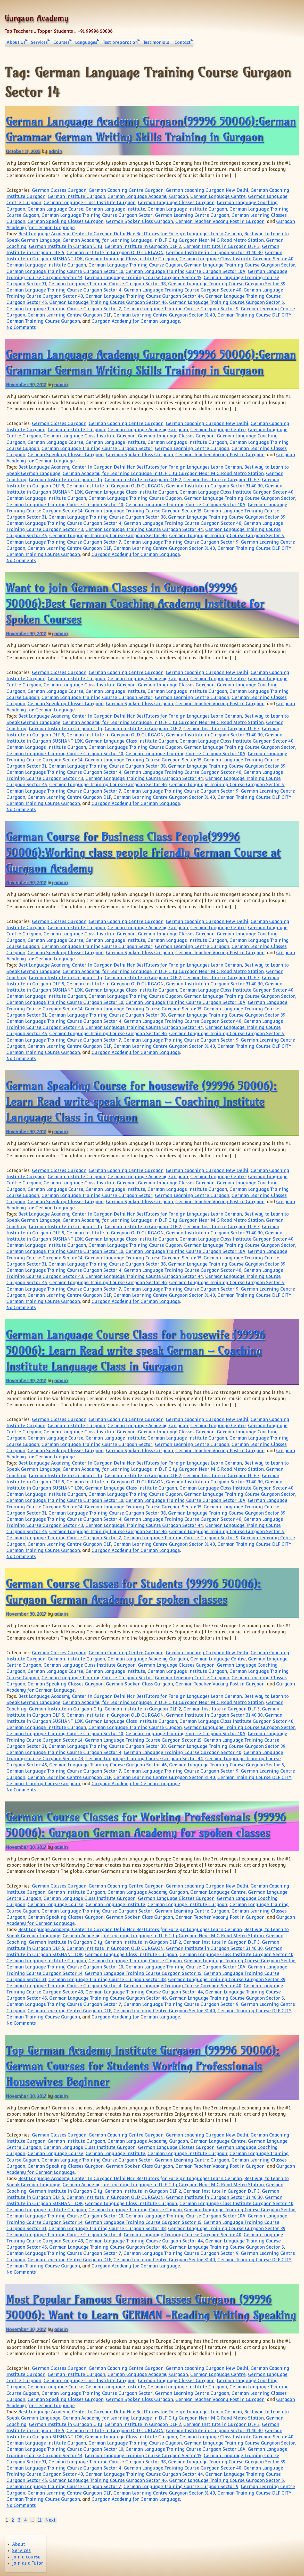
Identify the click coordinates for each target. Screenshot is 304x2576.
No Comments (21, 327)
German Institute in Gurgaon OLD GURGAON (115, 252)
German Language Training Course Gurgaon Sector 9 (181, 308)
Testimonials (156, 42)
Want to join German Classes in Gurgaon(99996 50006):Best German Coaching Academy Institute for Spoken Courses (135, 603)
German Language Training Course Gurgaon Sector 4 (63, 290)
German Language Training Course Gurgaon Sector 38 (107, 283)
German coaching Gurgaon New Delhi (207, 190)
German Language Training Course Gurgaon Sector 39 (226, 283)
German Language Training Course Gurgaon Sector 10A (185, 271)
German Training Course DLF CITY (254, 315)
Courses (61, 42)
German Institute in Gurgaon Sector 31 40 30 (214, 252)
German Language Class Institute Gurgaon (90, 202)
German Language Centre (218, 196)
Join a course (26, 2557)
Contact (183, 42)
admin (55, 151)
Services (39, 42)
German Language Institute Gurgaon (187, 209)
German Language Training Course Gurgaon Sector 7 (63, 308)
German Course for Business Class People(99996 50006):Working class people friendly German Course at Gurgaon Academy (143, 852)
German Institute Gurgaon (76, 196)
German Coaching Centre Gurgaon (126, 190)
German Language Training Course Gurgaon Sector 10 (64, 271)
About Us (16, 42)
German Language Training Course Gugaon (135, 265)
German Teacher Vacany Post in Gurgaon (220, 221)
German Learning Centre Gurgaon (192, 215)
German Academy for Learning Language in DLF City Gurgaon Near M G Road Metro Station (163, 240)
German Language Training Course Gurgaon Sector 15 (143, 277)
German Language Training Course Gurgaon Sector (97, 215)
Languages (86, 42)
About (18, 2544)
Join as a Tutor (27, 2563)
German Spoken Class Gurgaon (139, 221)
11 (40, 2520)
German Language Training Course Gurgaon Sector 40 (182, 290)
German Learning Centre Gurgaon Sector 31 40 (164, 315)
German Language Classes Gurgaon (176, 202)
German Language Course (55, 209)
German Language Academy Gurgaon (148, 196)
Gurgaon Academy (36, 18)
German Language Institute (115, 209)
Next (50, 2520)
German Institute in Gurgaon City (65, 246)
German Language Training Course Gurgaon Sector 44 (144, 296)
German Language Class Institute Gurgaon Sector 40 (236, 258)
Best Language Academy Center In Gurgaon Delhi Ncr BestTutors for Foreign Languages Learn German (130, 233)
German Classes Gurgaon (59, 190)
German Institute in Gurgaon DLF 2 (143, 246)
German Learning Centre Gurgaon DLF (69, 315)
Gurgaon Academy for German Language (136, 321)
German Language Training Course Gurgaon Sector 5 (226, 302)
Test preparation (120, 42)
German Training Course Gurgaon (43, 321)
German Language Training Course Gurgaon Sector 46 (108, 302)
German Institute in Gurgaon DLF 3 (221, 246)
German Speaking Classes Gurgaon (66, 221)
